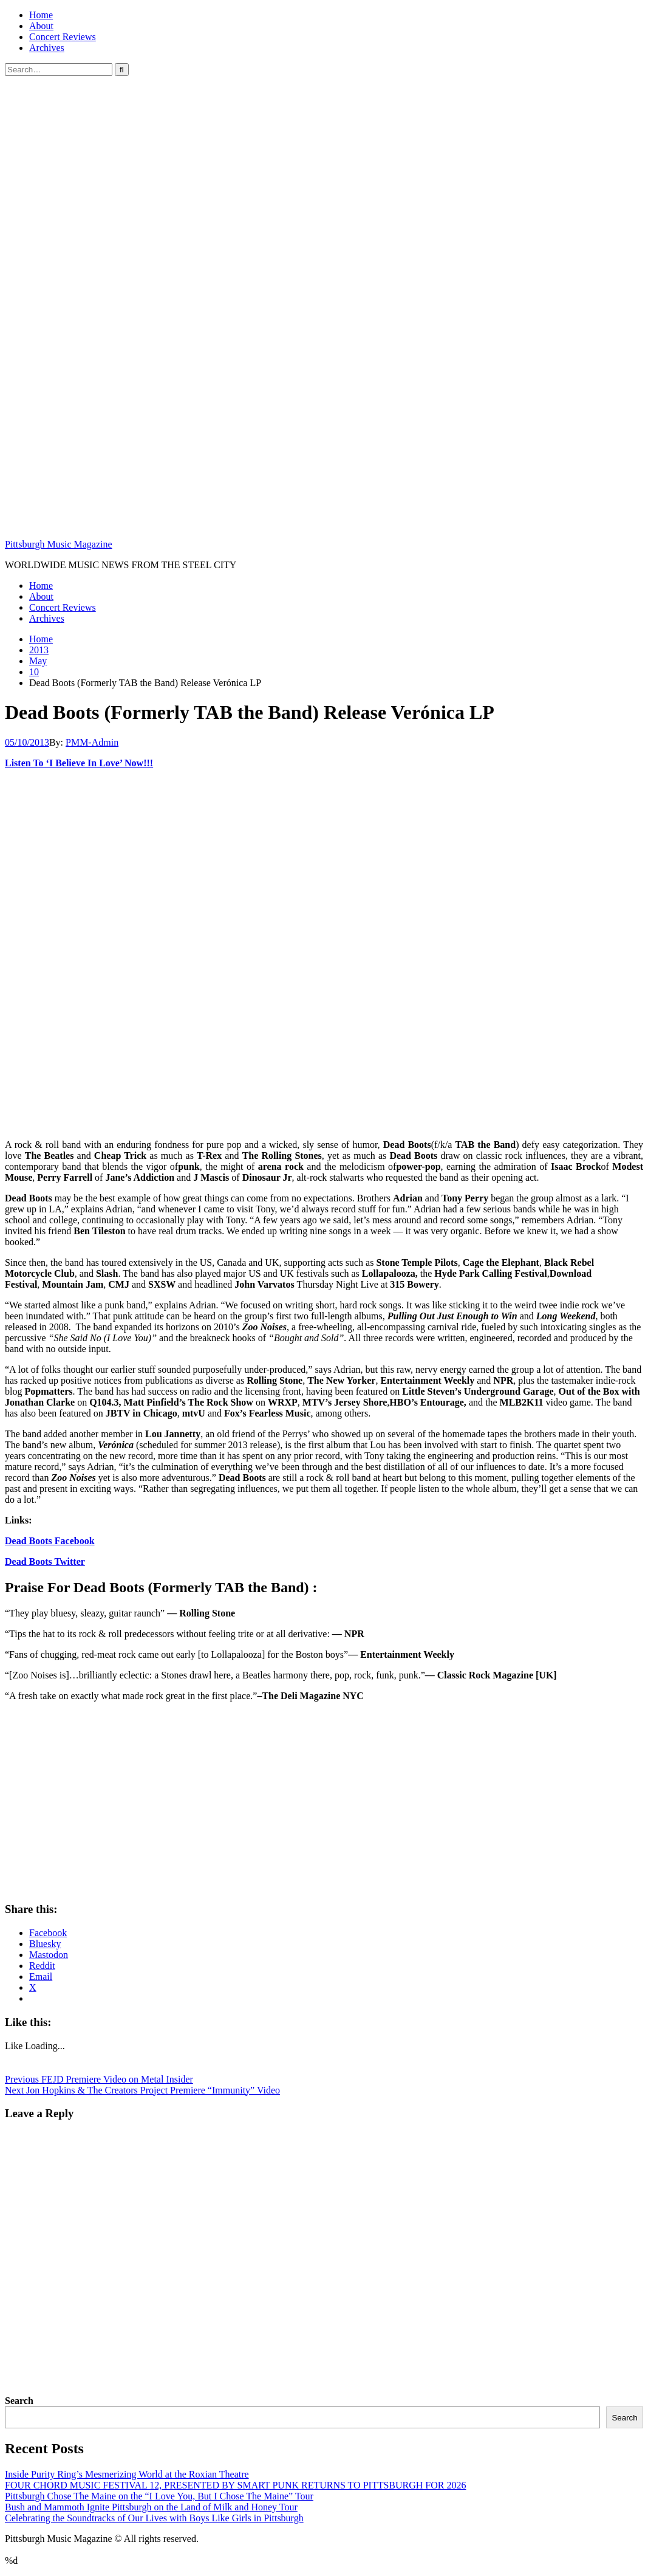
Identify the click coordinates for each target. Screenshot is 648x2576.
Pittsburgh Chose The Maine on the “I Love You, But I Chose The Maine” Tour (159, 2496)
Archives (46, 48)
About (41, 26)
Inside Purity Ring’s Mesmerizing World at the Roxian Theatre (127, 2474)
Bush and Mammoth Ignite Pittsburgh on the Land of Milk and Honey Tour (151, 2507)
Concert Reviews (62, 37)
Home (41, 15)
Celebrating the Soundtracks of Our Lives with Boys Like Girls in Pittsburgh (154, 2518)
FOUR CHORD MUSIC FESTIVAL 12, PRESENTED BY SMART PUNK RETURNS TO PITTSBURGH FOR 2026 (235, 2485)
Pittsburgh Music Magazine (58, 544)
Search (19, 2401)
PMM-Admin (92, 742)
